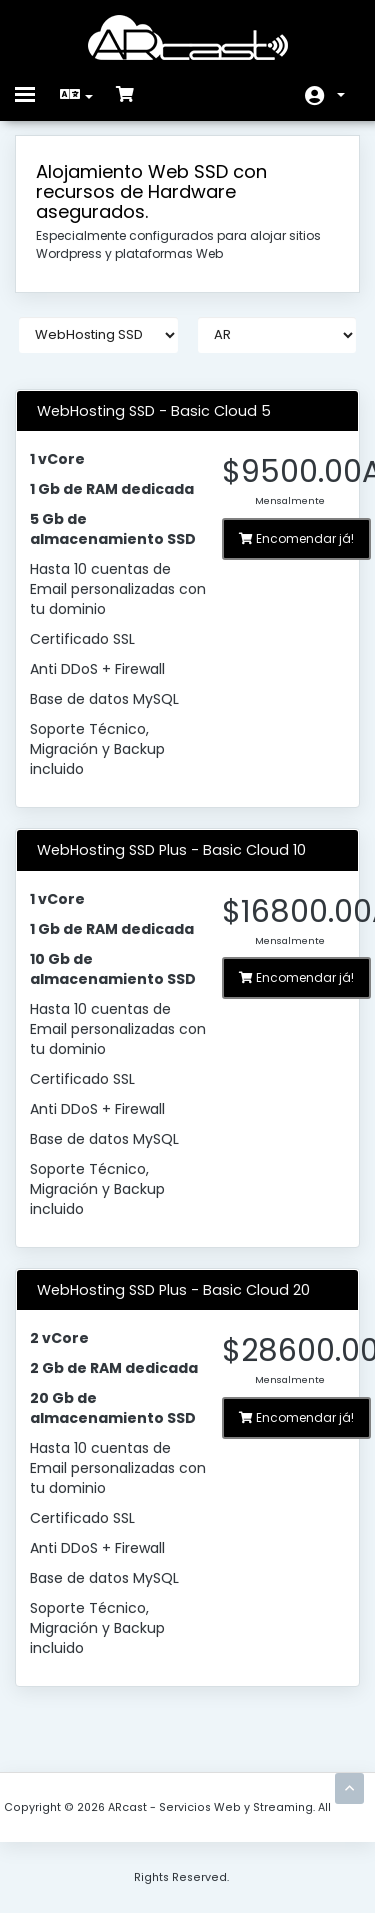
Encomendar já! (296, 538)
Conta (341, 95)
